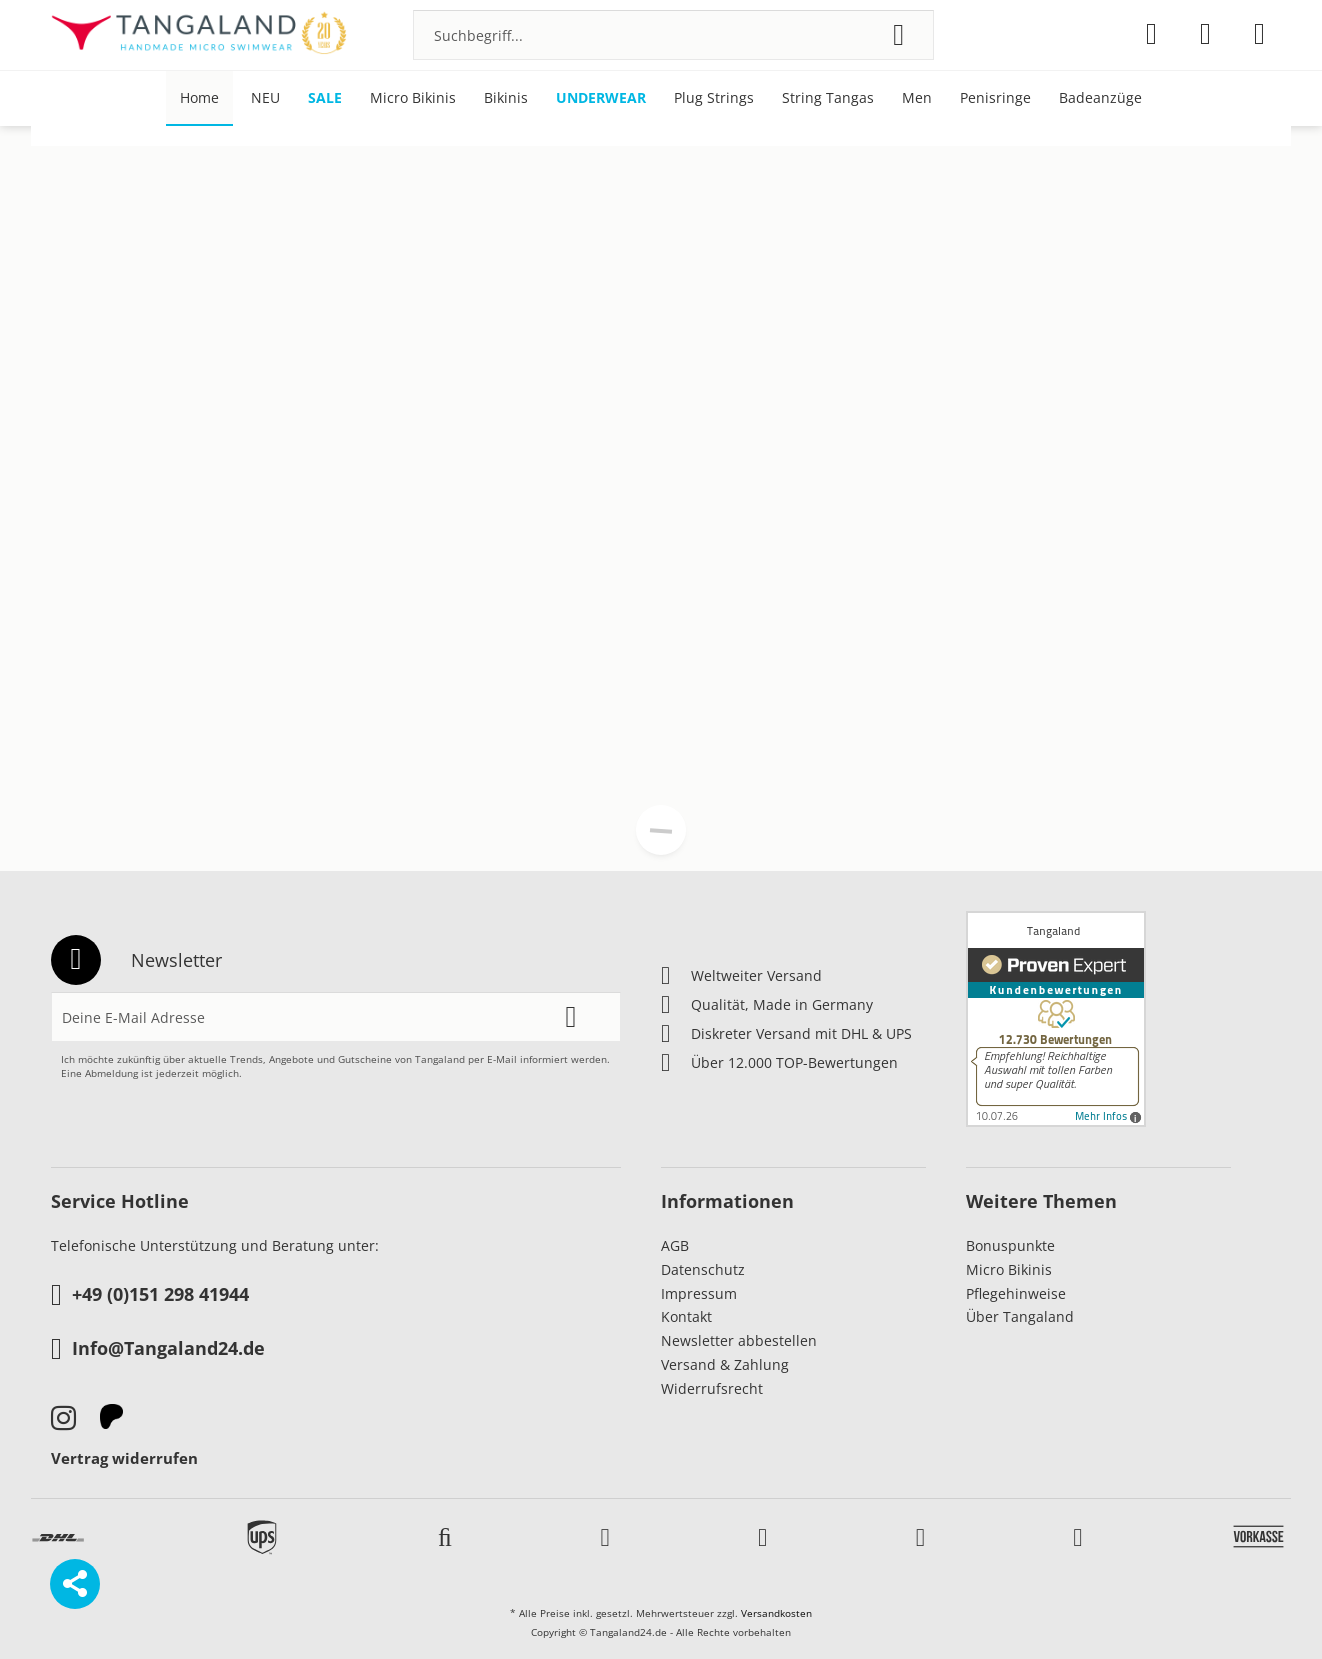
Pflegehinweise (1016, 1293)
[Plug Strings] (714, 98)
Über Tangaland (1020, 1316)
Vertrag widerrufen (124, 1458)
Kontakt (686, 1316)
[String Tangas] (828, 98)
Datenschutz (703, 1269)
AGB (675, 1245)
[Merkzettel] (1151, 34)
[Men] (917, 98)
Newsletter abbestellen (739, 1340)
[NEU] (265, 98)
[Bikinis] (506, 98)
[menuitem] (674, 35)
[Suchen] (898, 35)
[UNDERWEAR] (601, 98)
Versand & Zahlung (725, 1364)
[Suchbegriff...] (674, 35)
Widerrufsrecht (712, 1388)
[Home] (199, 98)
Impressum (699, 1293)
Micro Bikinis (1009, 1269)
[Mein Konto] (1205, 34)
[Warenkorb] (1259, 34)
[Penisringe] (995, 98)
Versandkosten (776, 1613)
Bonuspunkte (1010, 1245)
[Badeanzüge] (1100, 98)
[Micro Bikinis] (413, 98)
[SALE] (325, 98)
